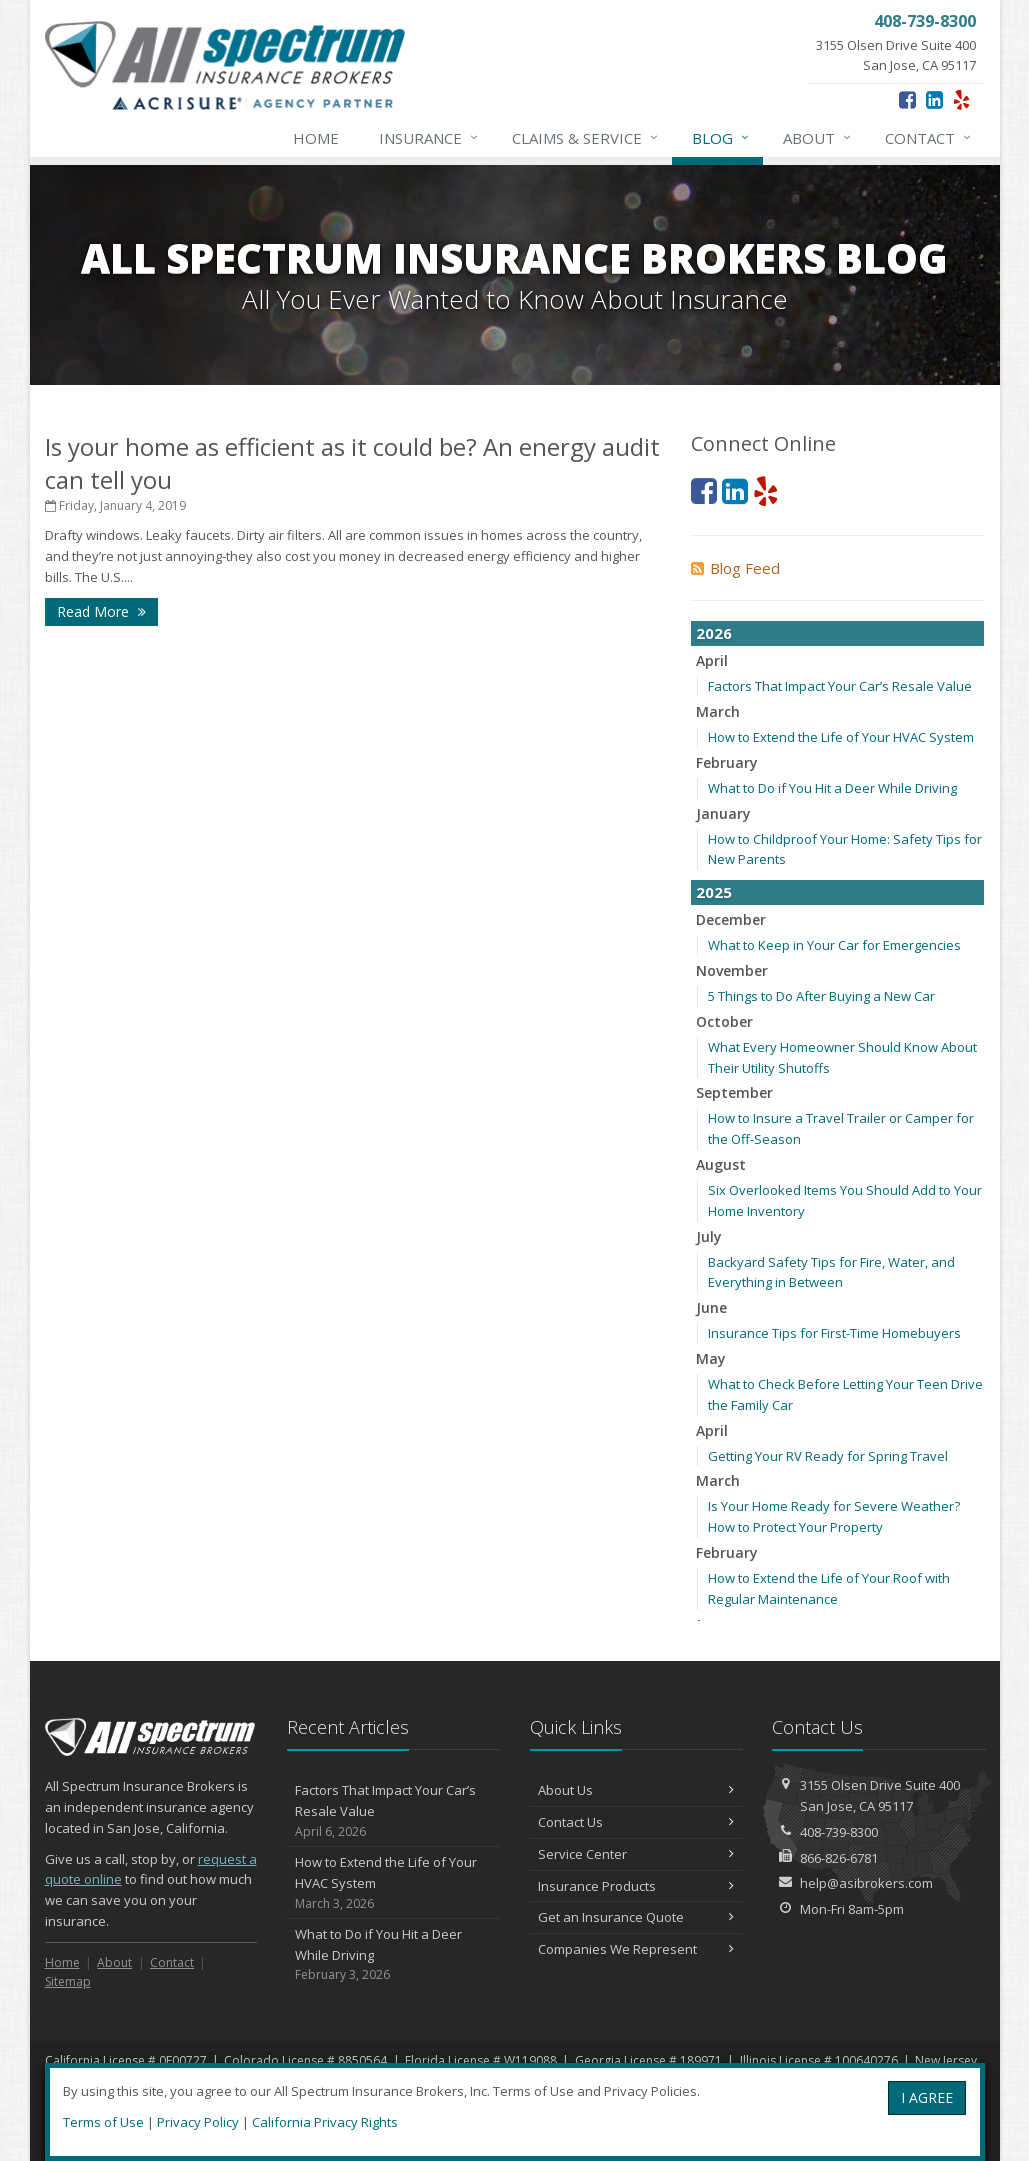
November (732, 970)
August (721, 1164)
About (818, 138)
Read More (101, 611)
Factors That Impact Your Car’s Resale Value (840, 686)
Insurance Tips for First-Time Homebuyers (834, 1333)
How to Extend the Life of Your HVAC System (841, 737)
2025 (714, 892)
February (727, 762)
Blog (721, 138)
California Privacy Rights (325, 2122)
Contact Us (636, 1822)
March (718, 711)
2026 (714, 633)
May (711, 1358)
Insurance (429, 138)
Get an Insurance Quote (636, 1917)
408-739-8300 (839, 1832)
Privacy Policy (198, 2122)
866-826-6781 (839, 1858)
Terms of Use (103, 2122)
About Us (636, 1790)
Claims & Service (586, 138)
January (723, 813)
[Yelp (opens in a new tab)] (961, 99)
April (712, 660)
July (709, 1236)
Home (316, 138)
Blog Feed (735, 568)
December (731, 919)
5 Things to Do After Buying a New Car (821, 996)
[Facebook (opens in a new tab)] (907, 99)
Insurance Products (636, 1886)
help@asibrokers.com (866, 1883)
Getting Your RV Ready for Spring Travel (828, 1456)
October (724, 1021)
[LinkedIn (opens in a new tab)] (934, 99)
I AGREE (927, 2097)
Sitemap (68, 1981)
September (734, 1092)
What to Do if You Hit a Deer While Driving (832, 788)
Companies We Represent (636, 1949)
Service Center (636, 1854)
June (711, 1307)
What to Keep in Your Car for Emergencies (834, 945)
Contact (929, 138)
